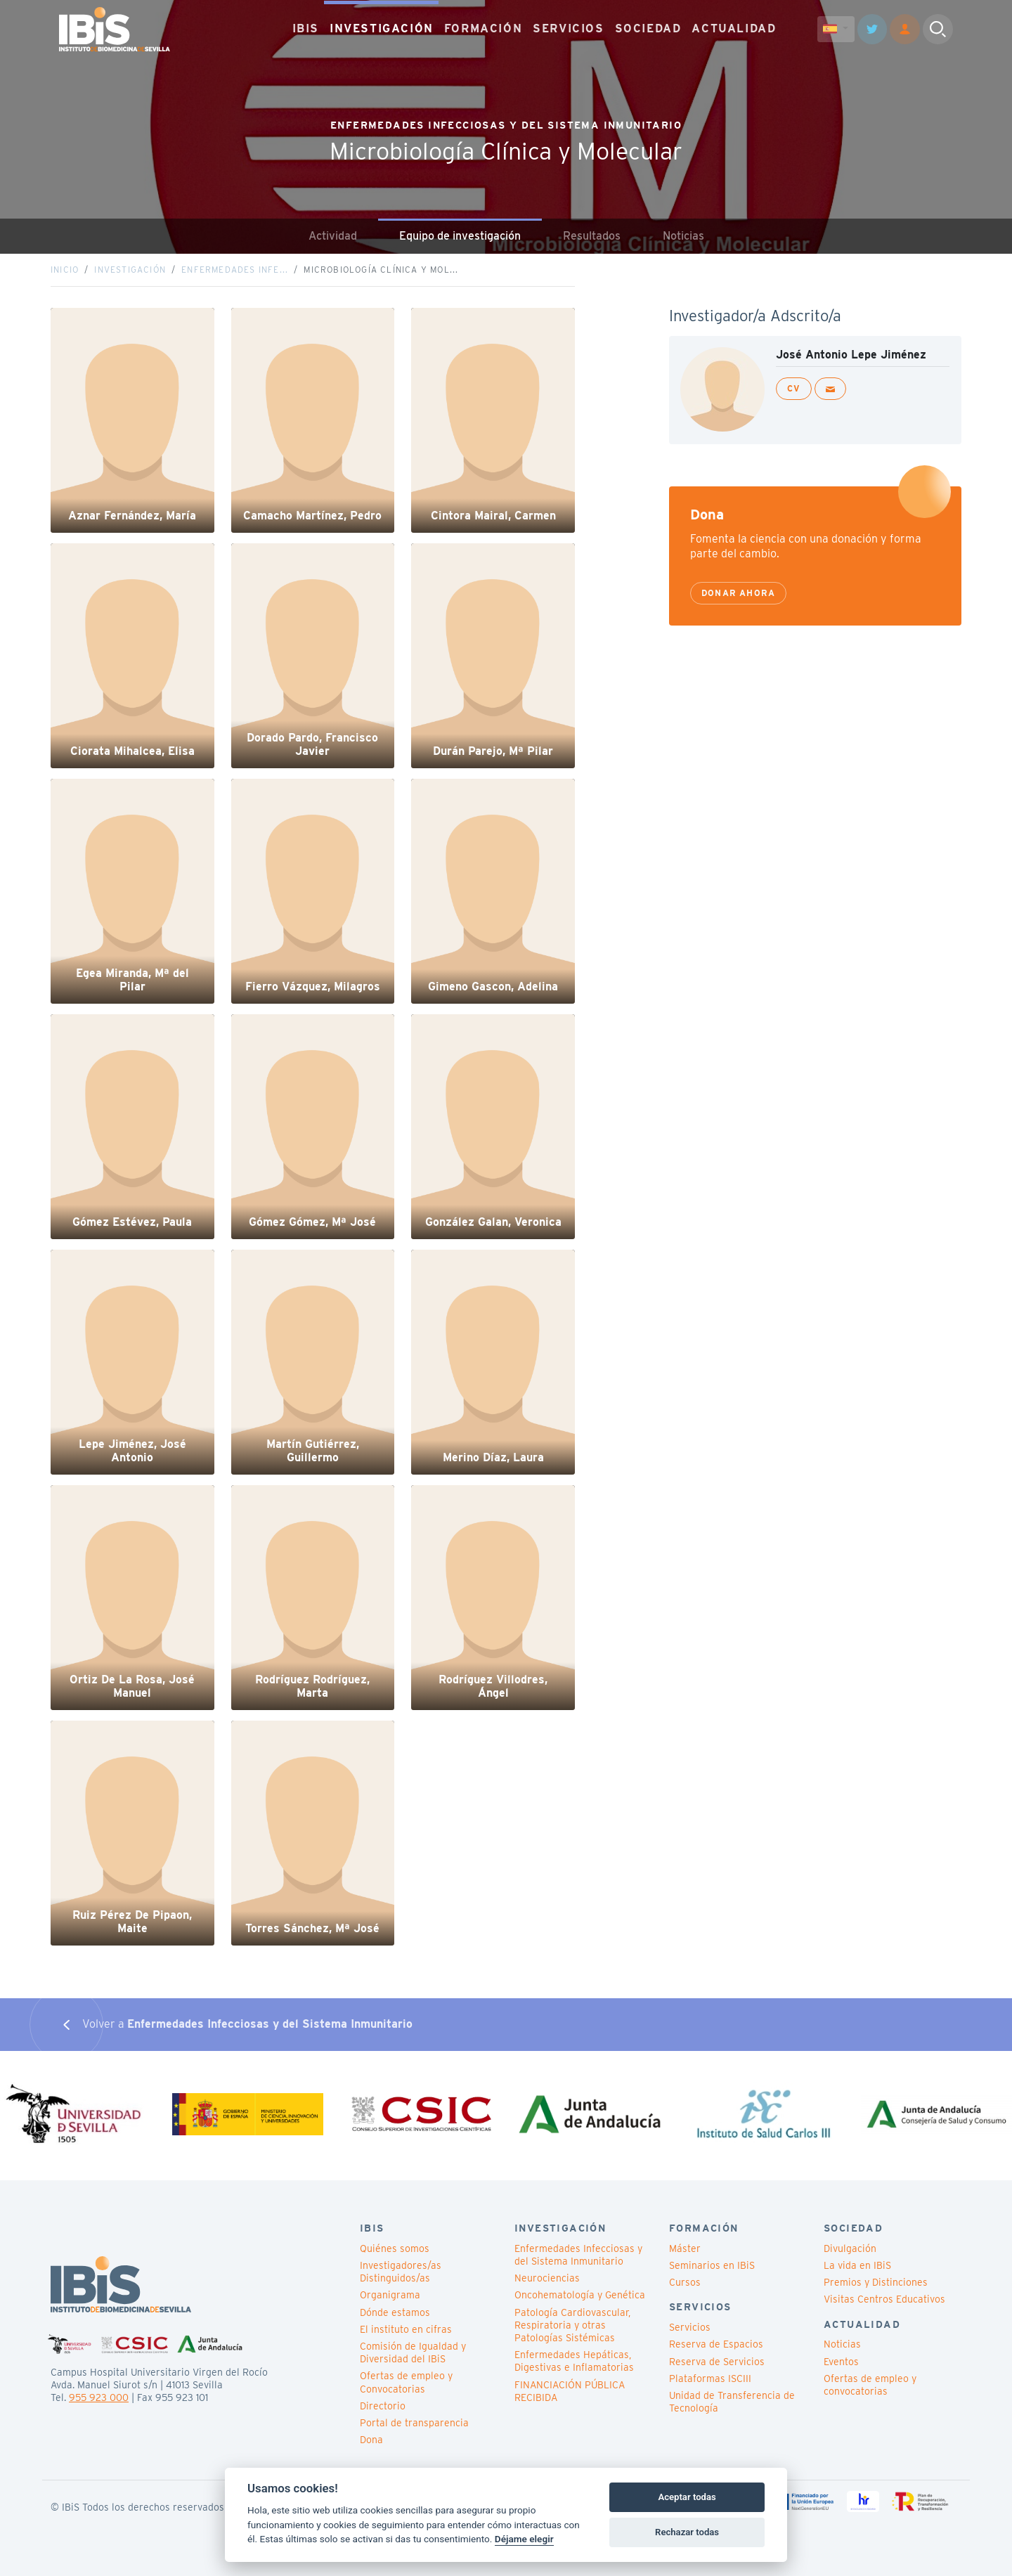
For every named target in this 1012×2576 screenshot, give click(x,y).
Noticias (683, 235)
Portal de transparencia (414, 2422)
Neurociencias (547, 2278)
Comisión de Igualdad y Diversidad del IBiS (413, 2352)
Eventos (841, 2361)
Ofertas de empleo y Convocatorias (406, 2382)
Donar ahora (738, 593)
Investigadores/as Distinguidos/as (400, 2272)
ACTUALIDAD (734, 27)
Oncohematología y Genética (579, 2294)
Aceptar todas (686, 2497)
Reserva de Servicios (717, 2361)
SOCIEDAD (648, 27)
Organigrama (390, 2294)
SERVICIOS (568, 27)
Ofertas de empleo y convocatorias (870, 2385)
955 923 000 (99, 2397)
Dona (371, 2439)
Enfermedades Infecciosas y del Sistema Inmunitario (578, 2255)
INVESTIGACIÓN (382, 27)
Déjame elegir (524, 2538)
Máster (685, 2248)
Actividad (333, 235)
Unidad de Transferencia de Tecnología (732, 2402)
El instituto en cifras (406, 2329)
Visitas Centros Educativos (884, 2299)
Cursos (685, 2282)
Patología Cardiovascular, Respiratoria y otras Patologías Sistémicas (572, 2325)
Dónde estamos (395, 2312)
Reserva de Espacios (716, 2344)
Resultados (592, 235)
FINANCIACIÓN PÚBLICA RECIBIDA (569, 2391)
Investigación (130, 269)
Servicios (690, 2327)
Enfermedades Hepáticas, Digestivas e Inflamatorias (574, 2361)
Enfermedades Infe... (234, 269)
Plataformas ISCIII (710, 2378)
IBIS (305, 27)
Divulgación (850, 2248)
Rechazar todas (687, 2532)
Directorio (383, 2406)
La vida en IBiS (857, 2265)
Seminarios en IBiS (712, 2265)
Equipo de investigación (460, 235)
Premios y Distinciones (876, 2282)
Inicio (65, 269)
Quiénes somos (394, 2248)
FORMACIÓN (483, 27)
